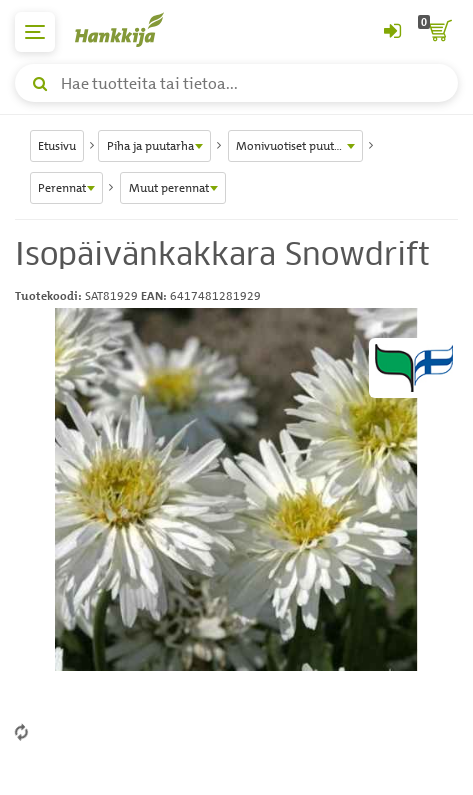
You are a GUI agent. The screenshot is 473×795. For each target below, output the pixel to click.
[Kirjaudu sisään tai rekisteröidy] (392, 32)
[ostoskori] (438, 32)
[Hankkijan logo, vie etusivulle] (130, 29)
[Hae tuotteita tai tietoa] (236, 83)
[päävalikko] (35, 32)
